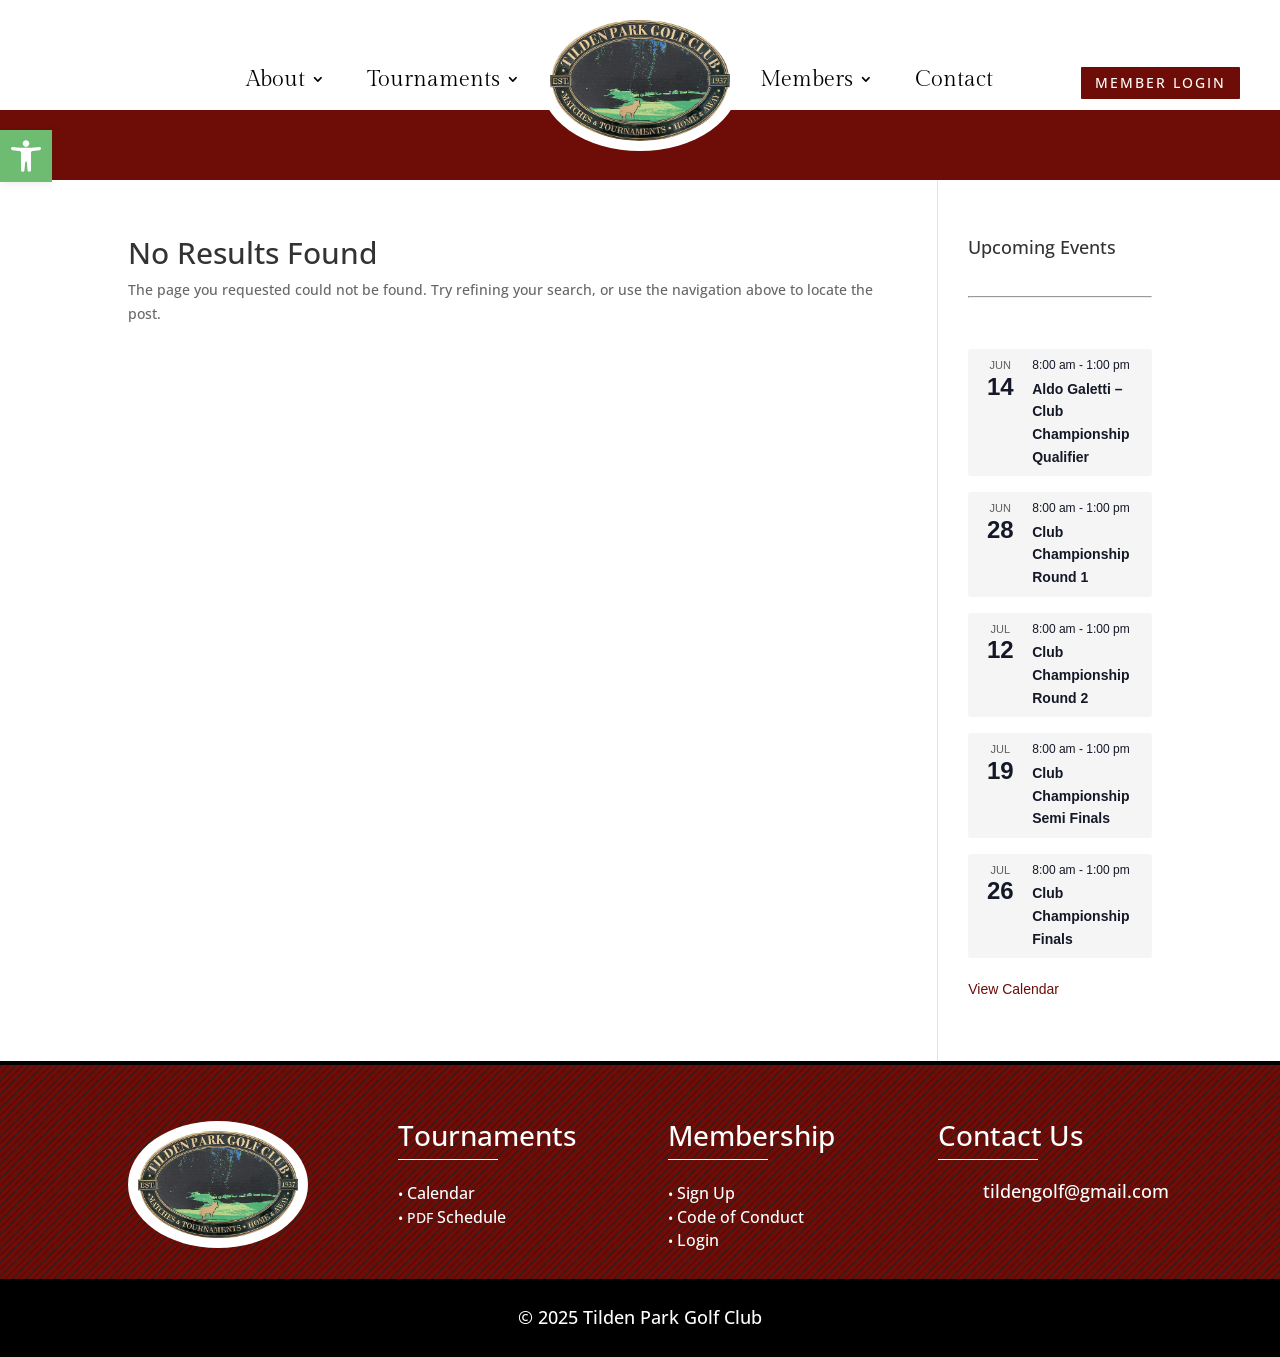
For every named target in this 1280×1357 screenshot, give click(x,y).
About (275, 79)
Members (806, 79)
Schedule (471, 1217)
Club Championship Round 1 (1080, 554)
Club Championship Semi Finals (1080, 795)
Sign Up (706, 1193)
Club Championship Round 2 (1080, 674)
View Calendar (1013, 989)
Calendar (441, 1193)
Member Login (115, 79)
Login (698, 1240)
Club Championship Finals (1080, 915)
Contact (954, 79)
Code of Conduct (740, 1217)
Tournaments (433, 79)
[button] (26, 156)
